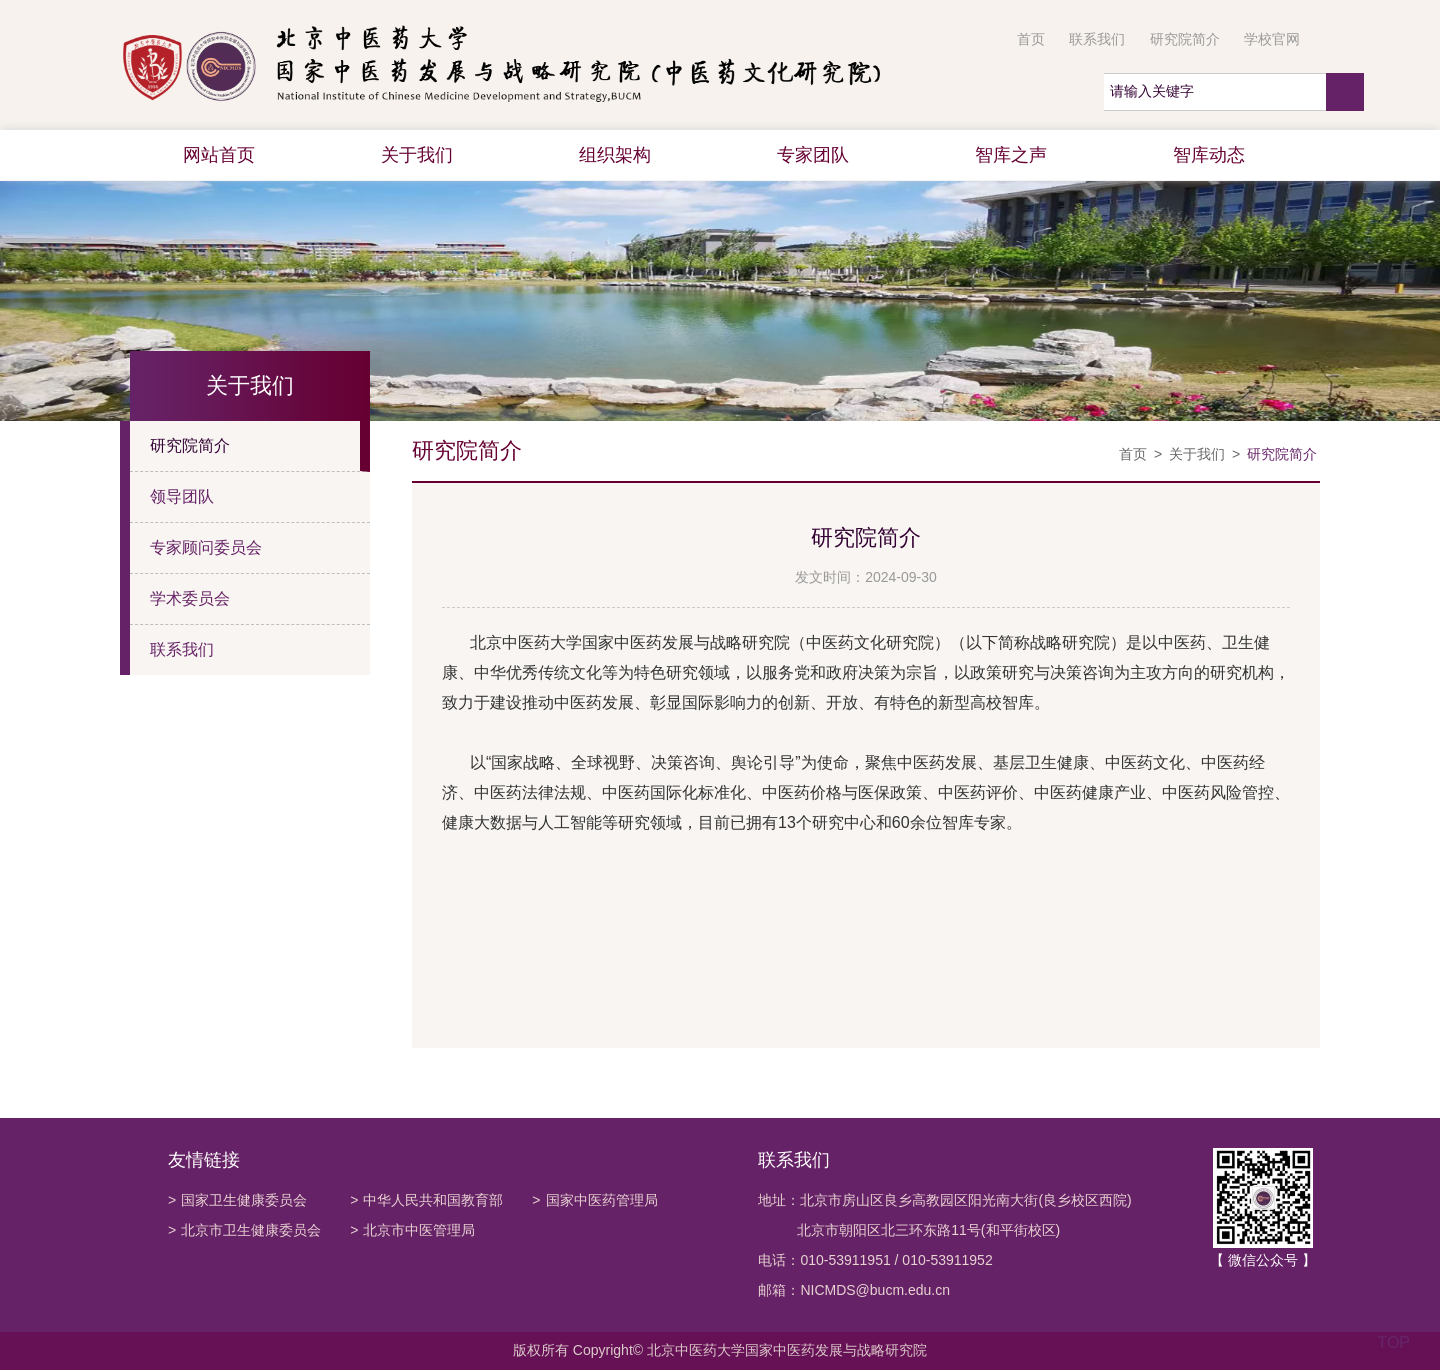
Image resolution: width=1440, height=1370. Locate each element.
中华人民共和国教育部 (426, 1200)
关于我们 (417, 155)
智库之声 (1011, 155)
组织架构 (615, 155)
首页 (1031, 39)
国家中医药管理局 (594, 1200)
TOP (1393, 1330)
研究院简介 (1185, 39)
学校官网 (1272, 39)
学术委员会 (190, 598)
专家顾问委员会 (206, 547)
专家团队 (813, 155)
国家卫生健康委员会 (237, 1200)
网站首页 (219, 155)
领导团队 (182, 496)
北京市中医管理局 (412, 1230)
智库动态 (1209, 155)
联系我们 (1097, 39)
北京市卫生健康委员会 (244, 1230)
